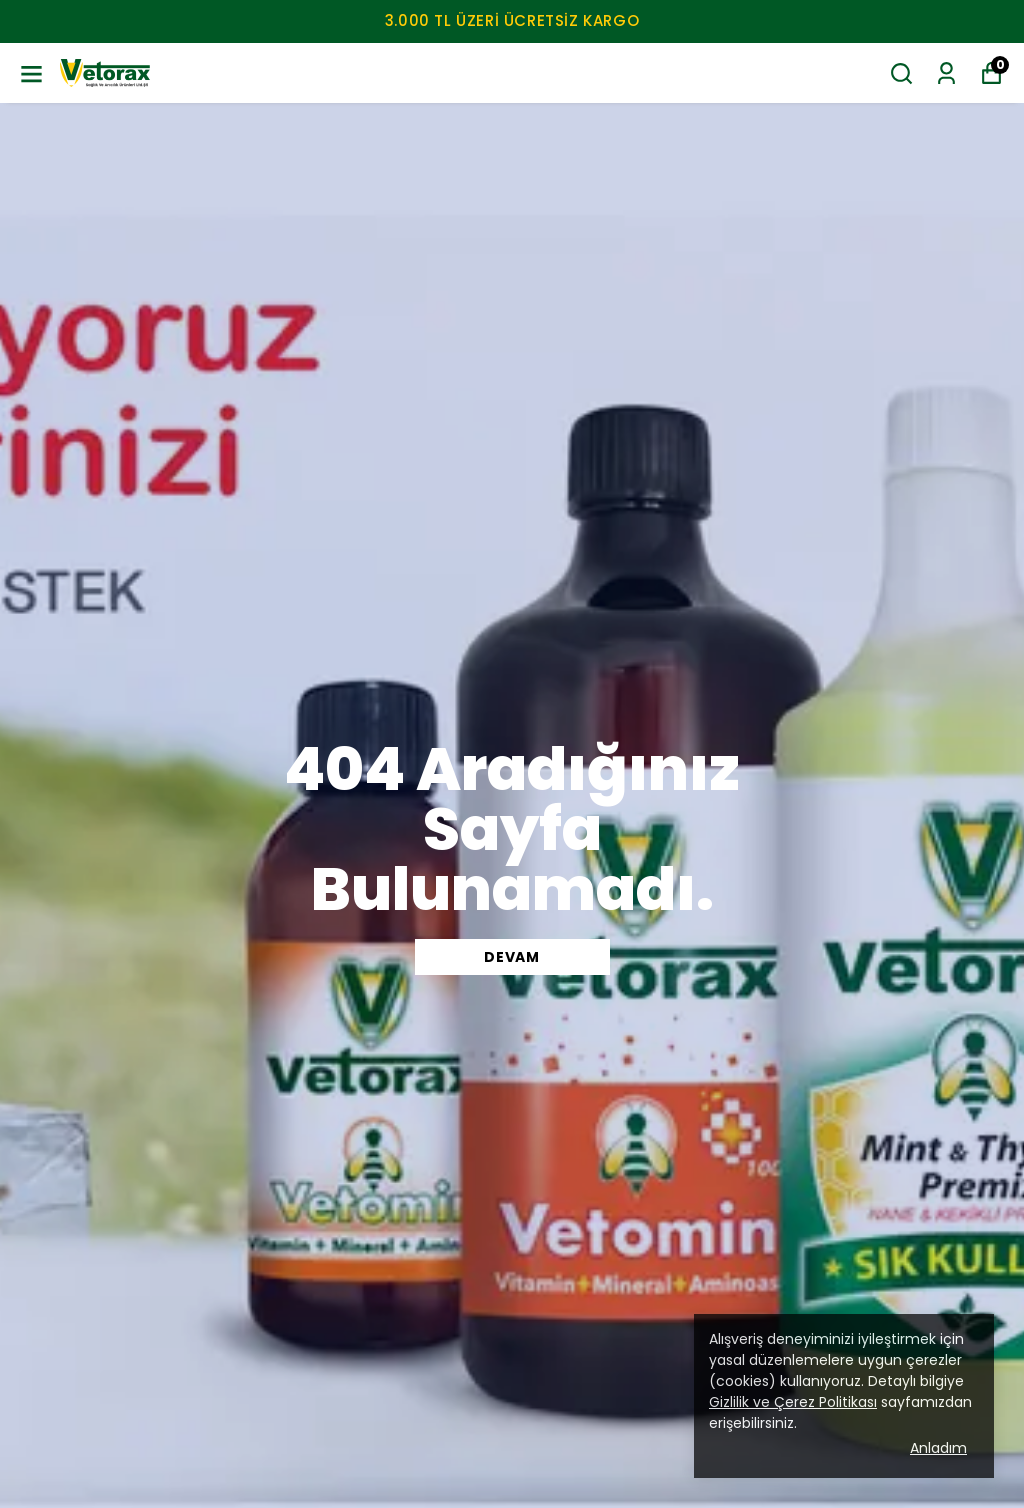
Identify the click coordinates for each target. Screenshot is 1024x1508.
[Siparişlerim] (946, 73)
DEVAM (512, 957)
